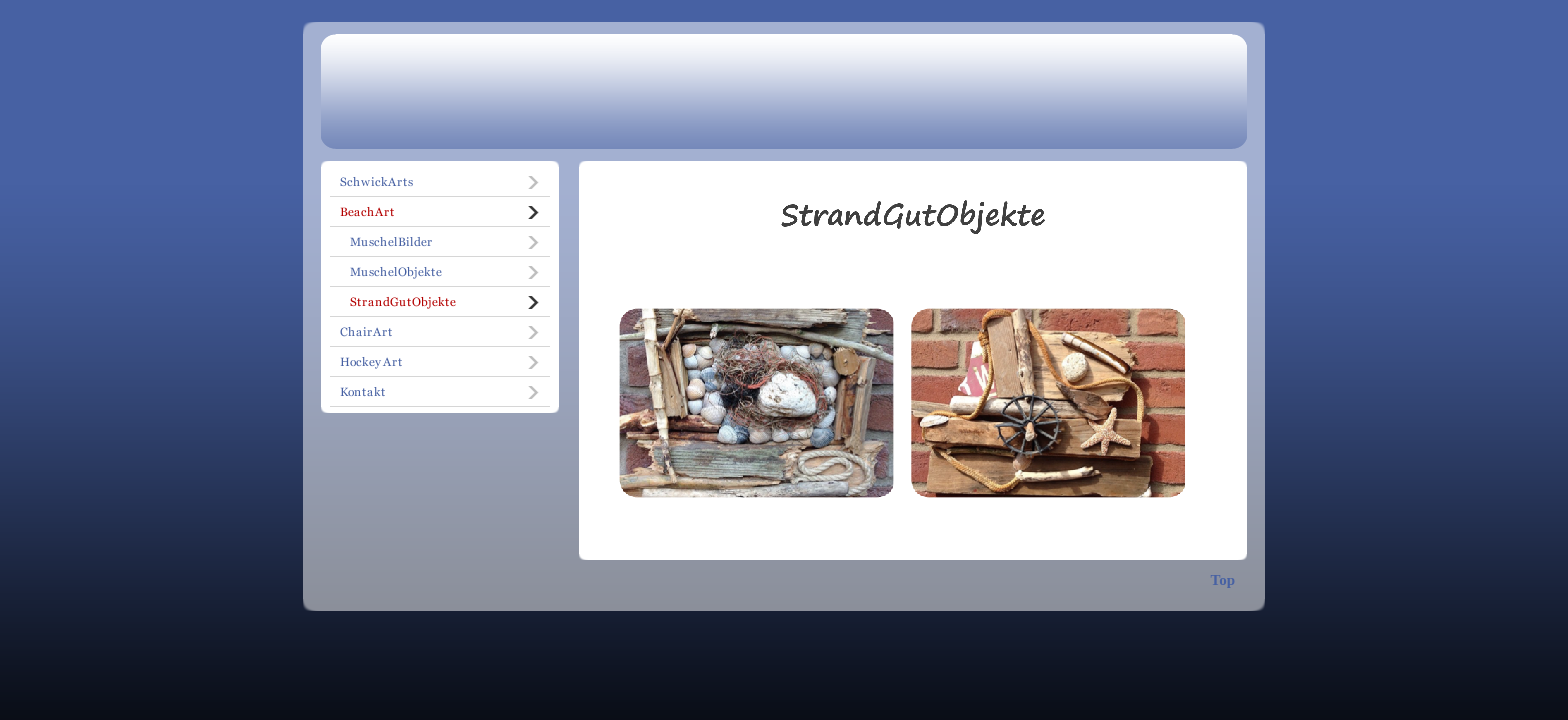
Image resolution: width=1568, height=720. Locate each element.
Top (1223, 580)
